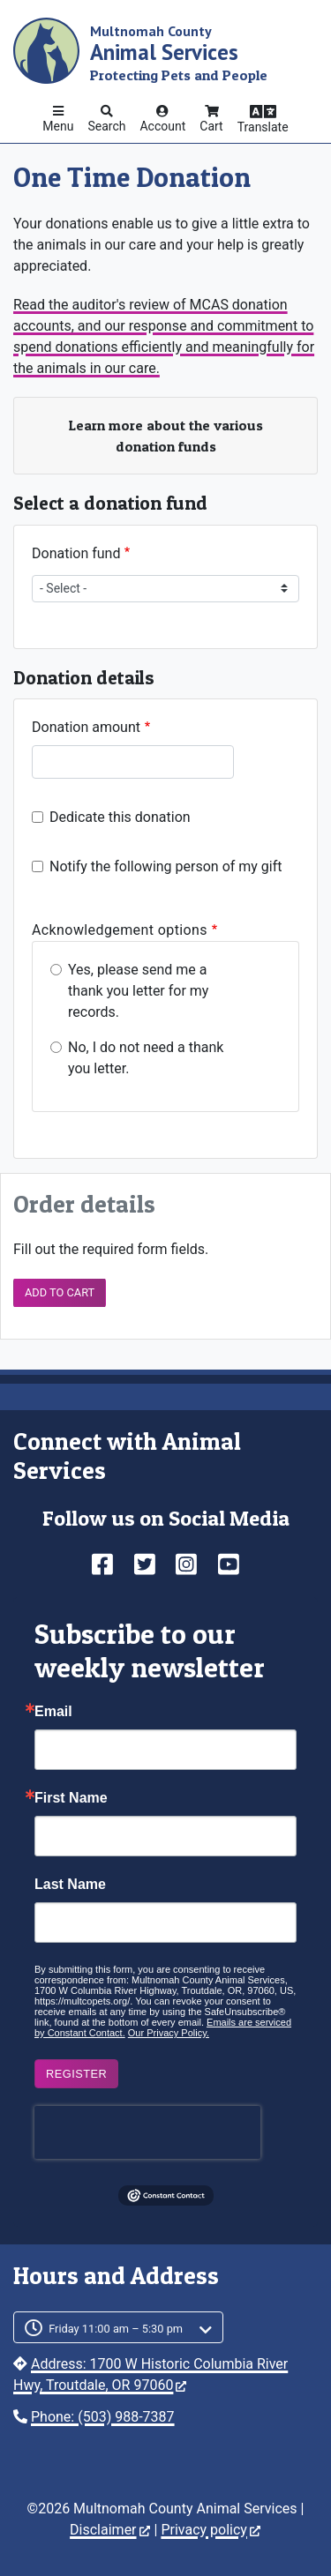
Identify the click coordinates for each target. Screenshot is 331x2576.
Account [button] (162, 126)
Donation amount (86, 727)
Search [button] (106, 126)
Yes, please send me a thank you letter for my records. (138, 990)
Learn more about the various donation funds (166, 435)
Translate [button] (263, 127)
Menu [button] (57, 126)
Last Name (70, 1885)
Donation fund (76, 553)
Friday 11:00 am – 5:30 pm (115, 2328)
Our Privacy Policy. (168, 2032)
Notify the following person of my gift (165, 866)
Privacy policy (210, 2529)
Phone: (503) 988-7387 (103, 2416)
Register (76, 2073)
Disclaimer (109, 2529)
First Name (71, 1798)
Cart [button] (210, 126)
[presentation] (147, 2132)
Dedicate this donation (120, 817)
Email (53, 1712)
